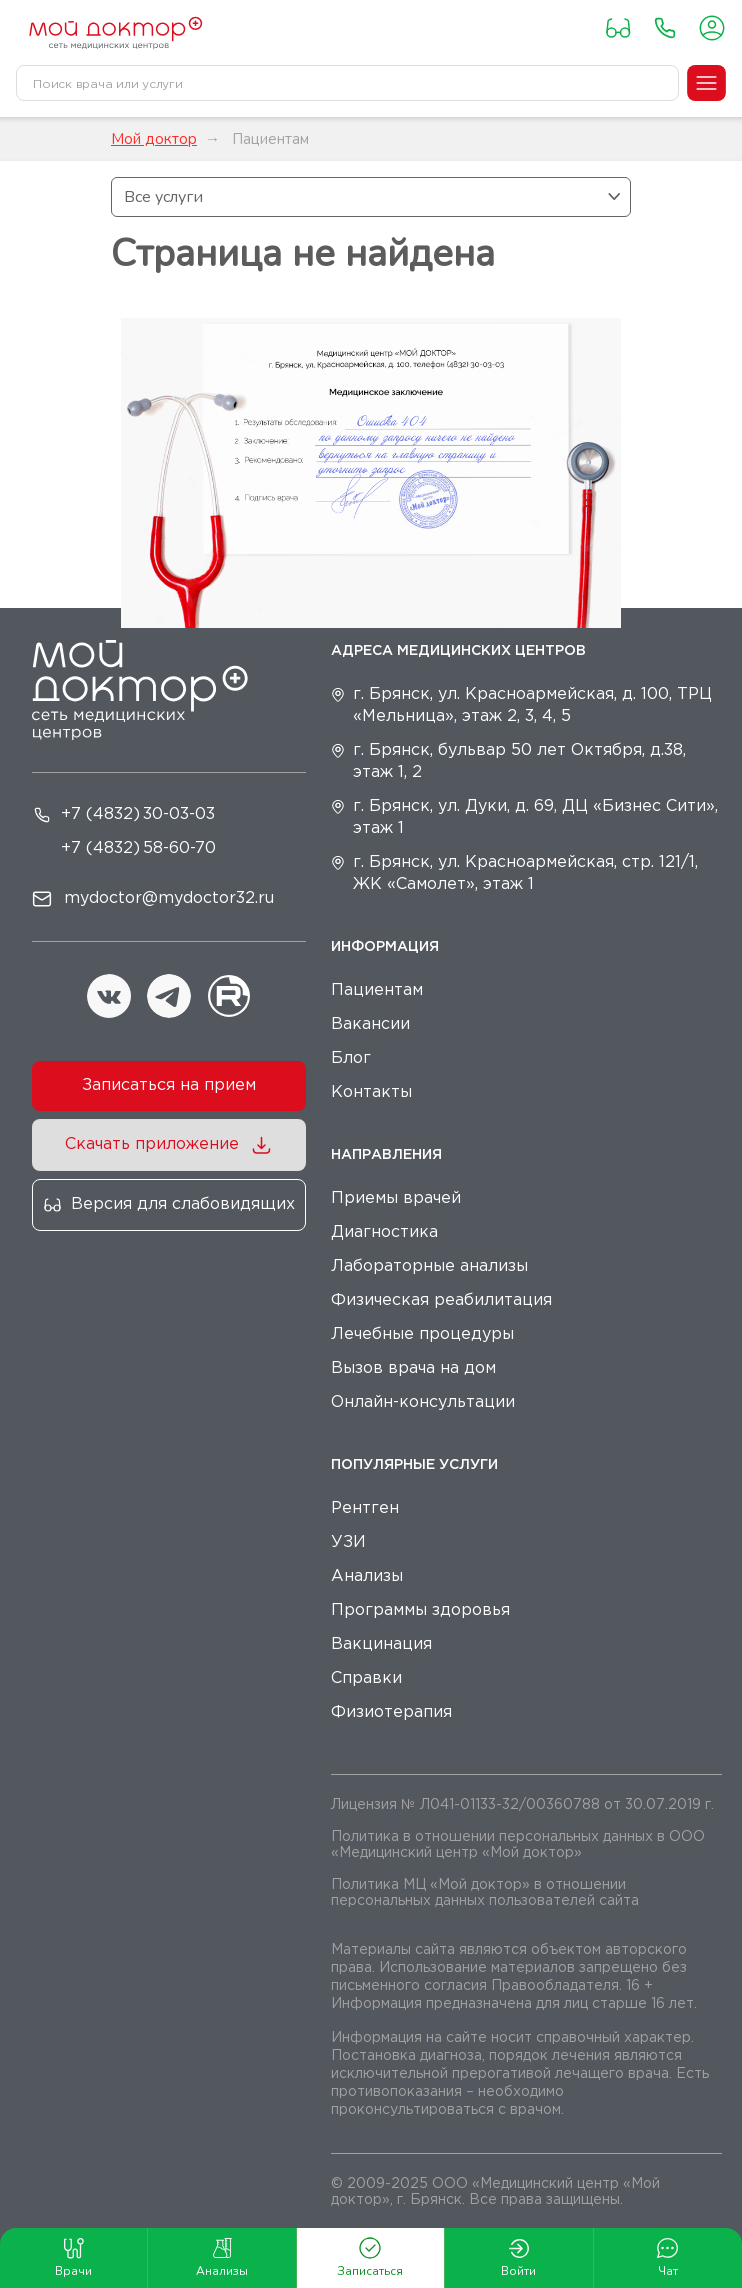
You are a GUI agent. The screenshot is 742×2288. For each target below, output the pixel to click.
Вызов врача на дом (413, 1368)
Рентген (365, 1508)
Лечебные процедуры (422, 1334)
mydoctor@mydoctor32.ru (169, 898)
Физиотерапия (391, 1712)
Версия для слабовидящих (183, 1204)
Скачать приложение (152, 1144)
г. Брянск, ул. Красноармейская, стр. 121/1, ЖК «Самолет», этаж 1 (525, 873)
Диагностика (384, 1232)
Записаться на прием (169, 1085)
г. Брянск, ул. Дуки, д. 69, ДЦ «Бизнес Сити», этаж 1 (535, 817)
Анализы (367, 1576)
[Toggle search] (660, 83)
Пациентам (377, 990)
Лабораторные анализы (429, 1266)
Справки (366, 1678)
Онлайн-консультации (423, 1402)
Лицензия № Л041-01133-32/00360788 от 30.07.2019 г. (522, 1805)
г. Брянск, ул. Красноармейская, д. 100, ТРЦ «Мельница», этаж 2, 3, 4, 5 (532, 705)
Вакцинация (381, 1644)
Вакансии (370, 1024)
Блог (351, 1058)
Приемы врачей (396, 1198)
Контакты (371, 1092)
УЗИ (348, 1542)
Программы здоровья (420, 1610)
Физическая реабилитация (441, 1300)
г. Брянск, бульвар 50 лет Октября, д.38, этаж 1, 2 (519, 761)
